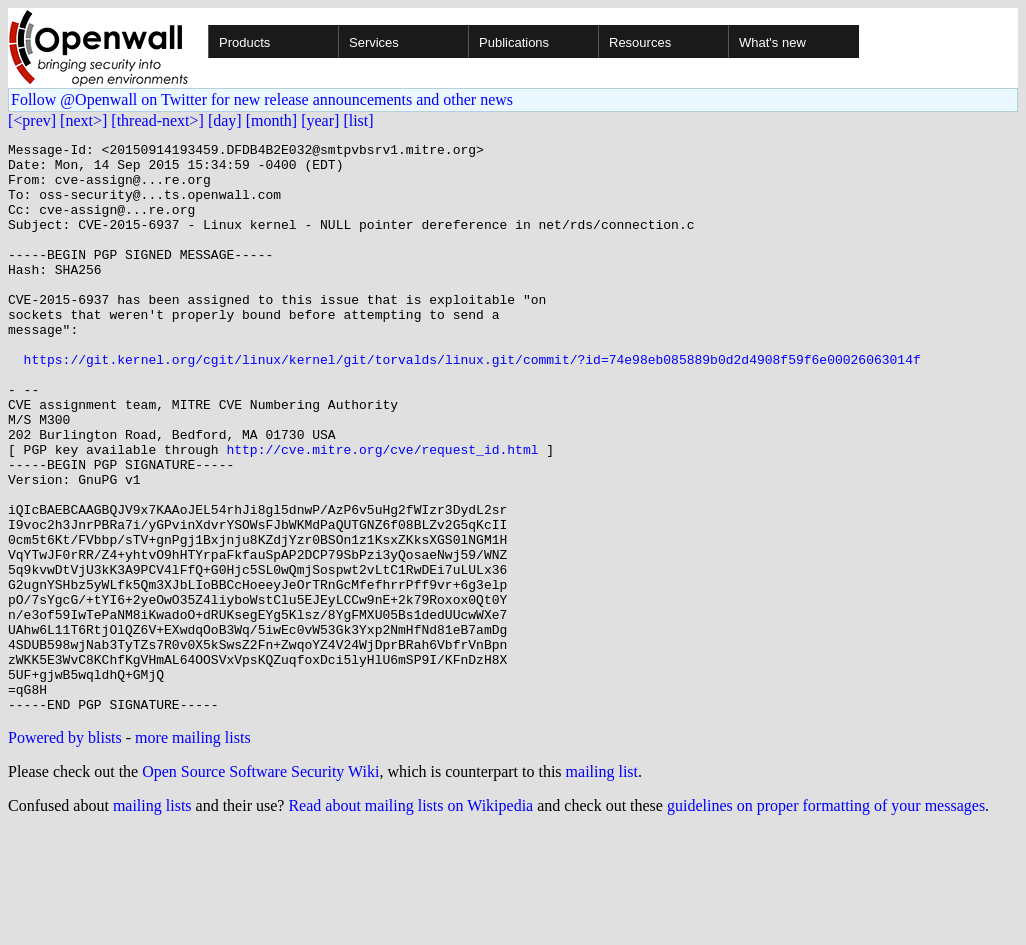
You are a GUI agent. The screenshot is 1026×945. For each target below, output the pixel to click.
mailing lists (152, 919)
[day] (225, 120)
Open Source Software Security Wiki (260, 885)
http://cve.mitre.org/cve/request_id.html (382, 512)
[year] (320, 120)
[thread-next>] (157, 120)
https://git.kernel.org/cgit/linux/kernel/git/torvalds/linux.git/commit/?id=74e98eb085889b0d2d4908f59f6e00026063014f (472, 404)
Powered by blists (65, 851)
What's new (772, 42)
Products (244, 42)
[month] (272, 120)
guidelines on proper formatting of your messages (826, 919)
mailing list (602, 885)
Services (374, 42)
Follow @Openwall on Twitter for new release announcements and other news (262, 99)
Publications (514, 42)
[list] (358, 120)
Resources (640, 42)
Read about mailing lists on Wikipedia (410, 919)
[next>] (83, 120)
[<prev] (32, 120)
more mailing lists (193, 851)
